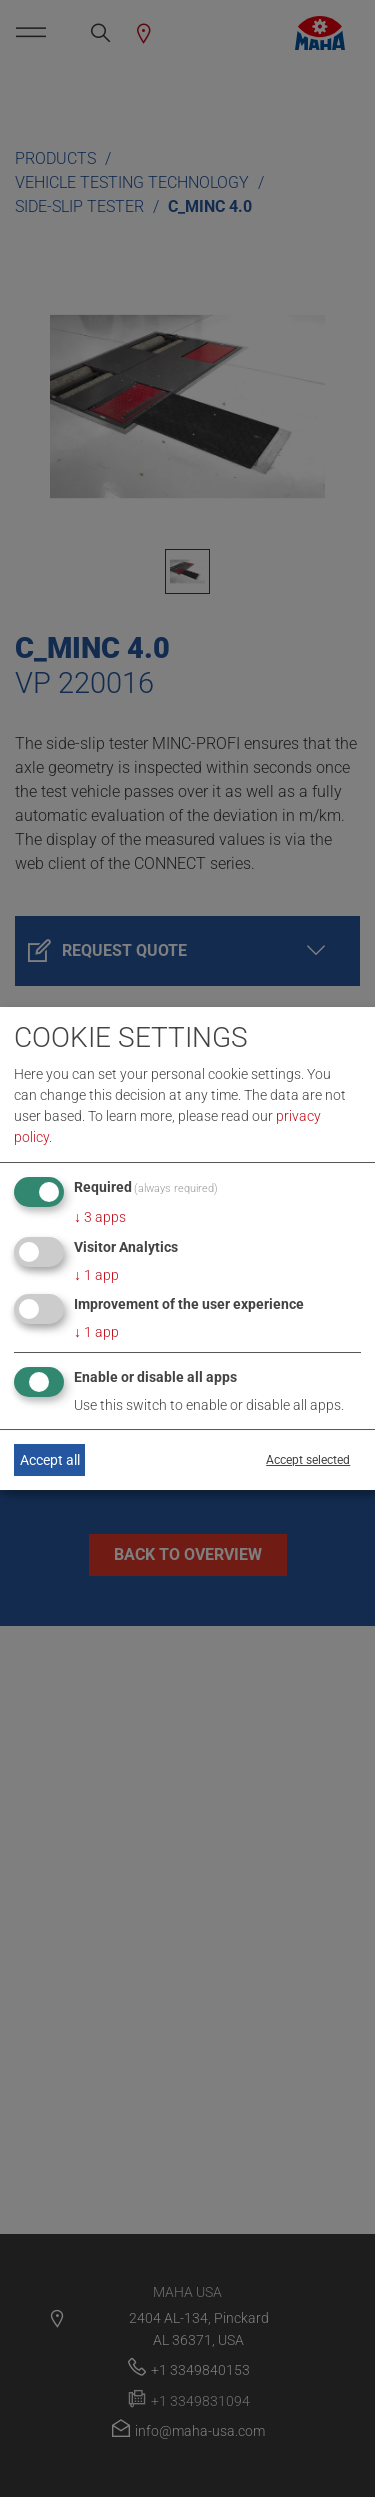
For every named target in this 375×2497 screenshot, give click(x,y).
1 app (96, 1275)
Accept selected (308, 1460)
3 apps (100, 1217)
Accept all (50, 1460)
